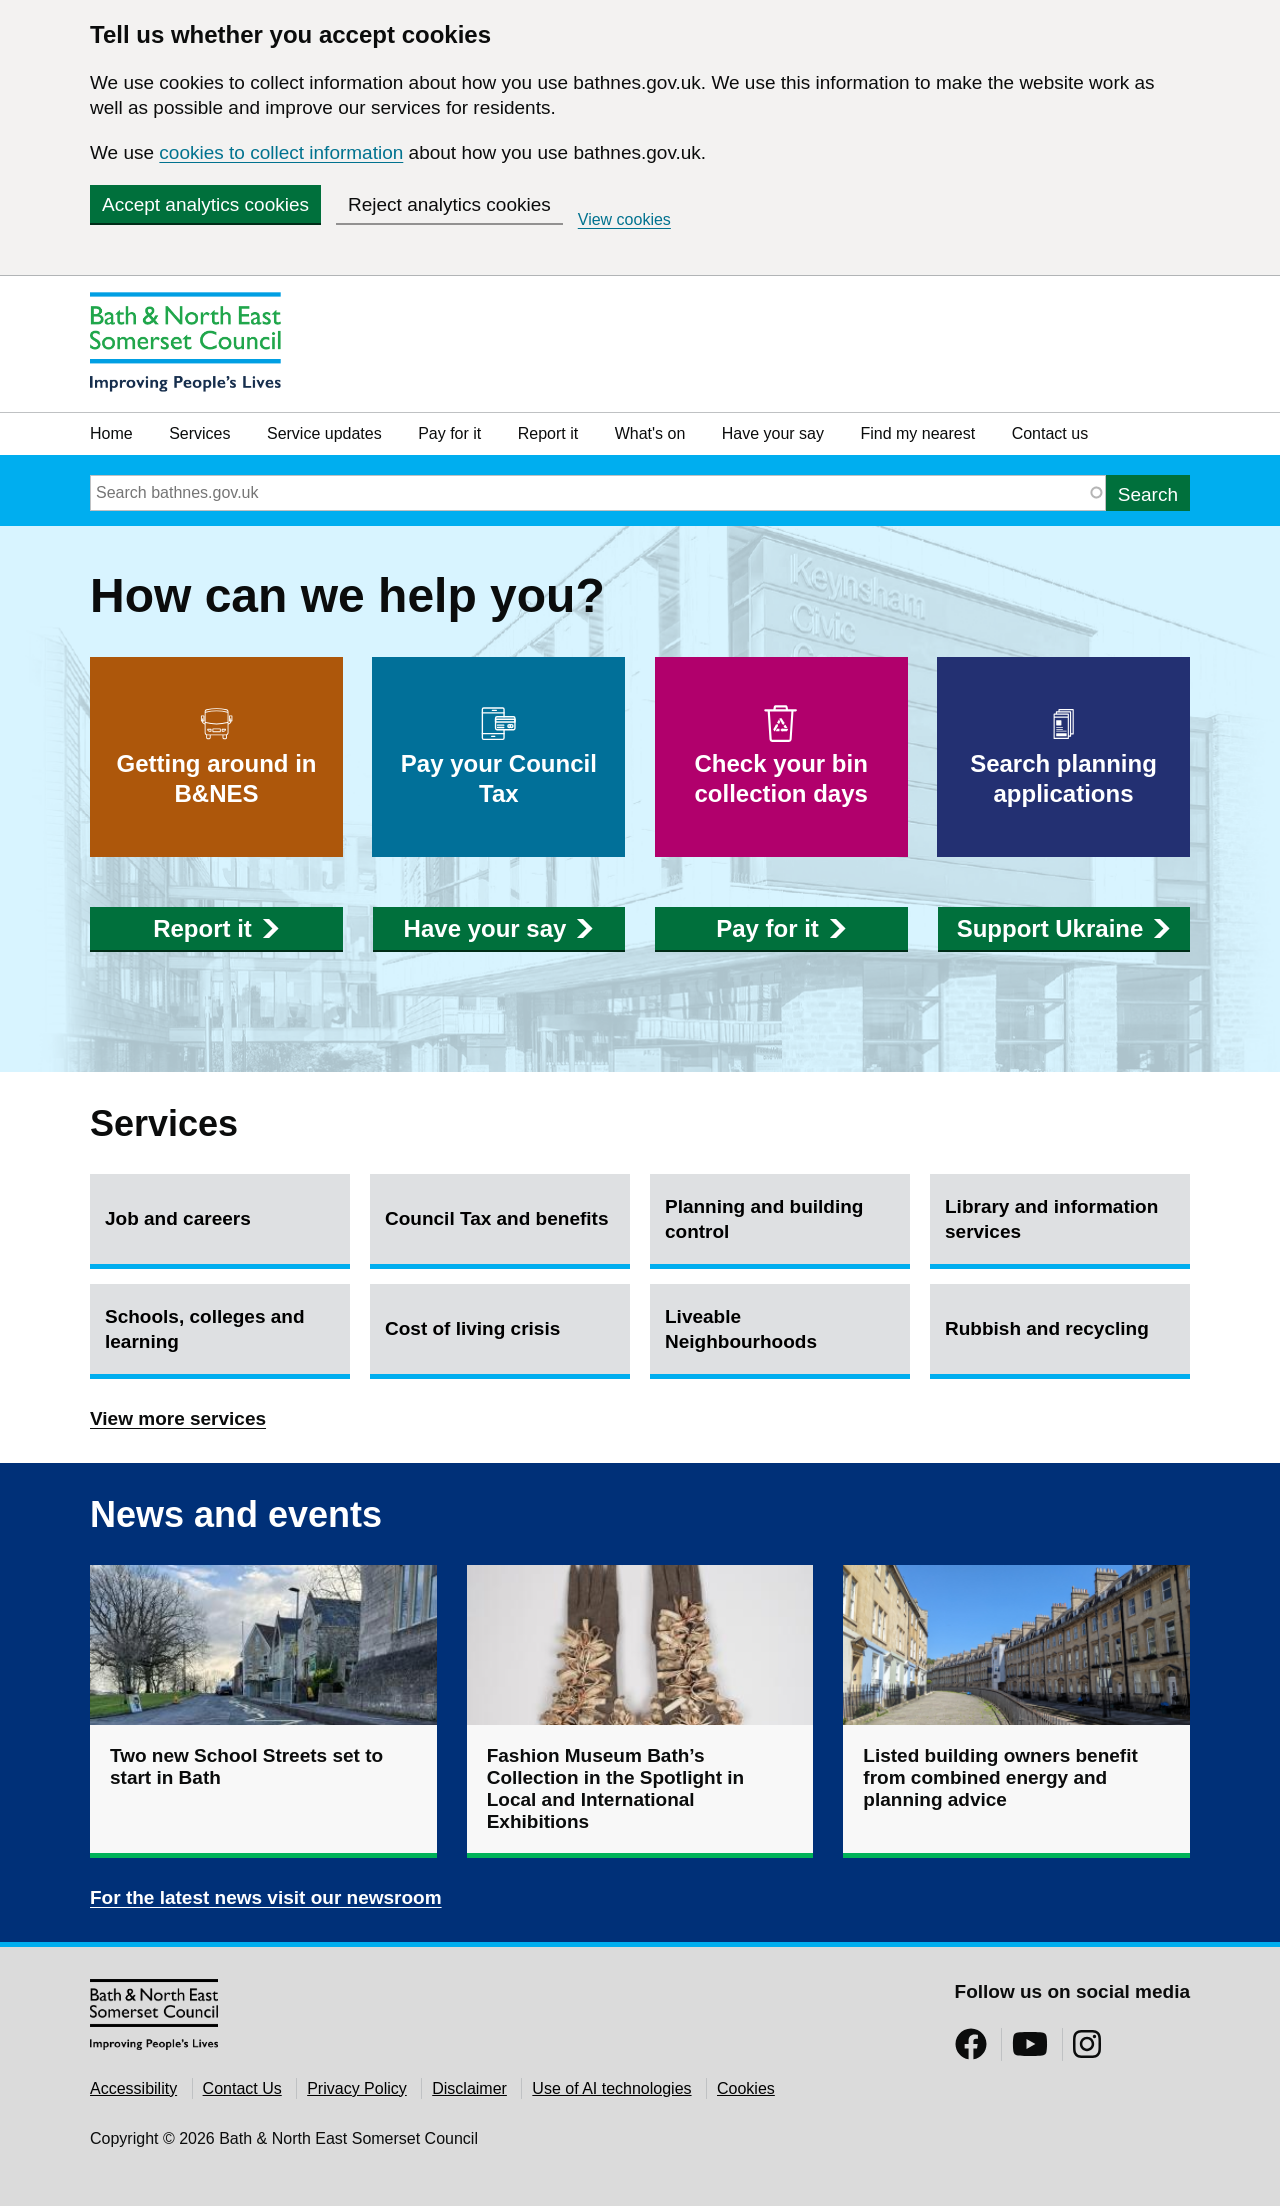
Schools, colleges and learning (205, 1329)
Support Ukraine (1064, 928)
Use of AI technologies (611, 2088)
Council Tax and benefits (496, 1218)
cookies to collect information (281, 152)
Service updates (324, 433)
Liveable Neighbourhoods (741, 1329)
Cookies (746, 2088)
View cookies (624, 219)
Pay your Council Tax (498, 756)
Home (111, 433)
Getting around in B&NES (216, 756)
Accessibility (133, 2088)
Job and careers (178, 1218)
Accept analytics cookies (205, 204)
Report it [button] (216, 928)
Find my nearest (917, 433)
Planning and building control (764, 1219)
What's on (650, 433)
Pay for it (449, 433)
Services (199, 433)
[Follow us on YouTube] (1030, 2050)
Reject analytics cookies (449, 204)
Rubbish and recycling (1047, 1328)
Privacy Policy (357, 2088)
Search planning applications (1063, 756)
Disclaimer (469, 2088)
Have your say (773, 433)
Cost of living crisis (472, 1328)
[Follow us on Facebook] (971, 2050)
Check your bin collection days (781, 756)
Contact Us (242, 2088)
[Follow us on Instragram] (1087, 2050)
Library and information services (1051, 1219)
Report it (548, 433)
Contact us (1050, 433)
